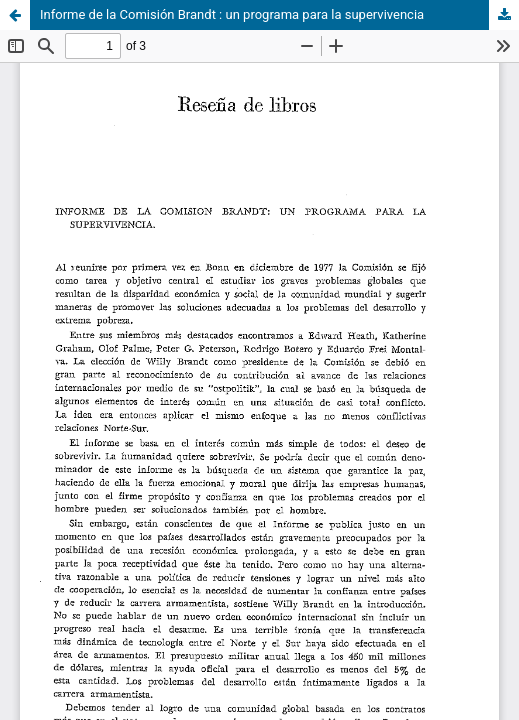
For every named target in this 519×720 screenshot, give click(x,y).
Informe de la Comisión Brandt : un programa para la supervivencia (232, 14)
